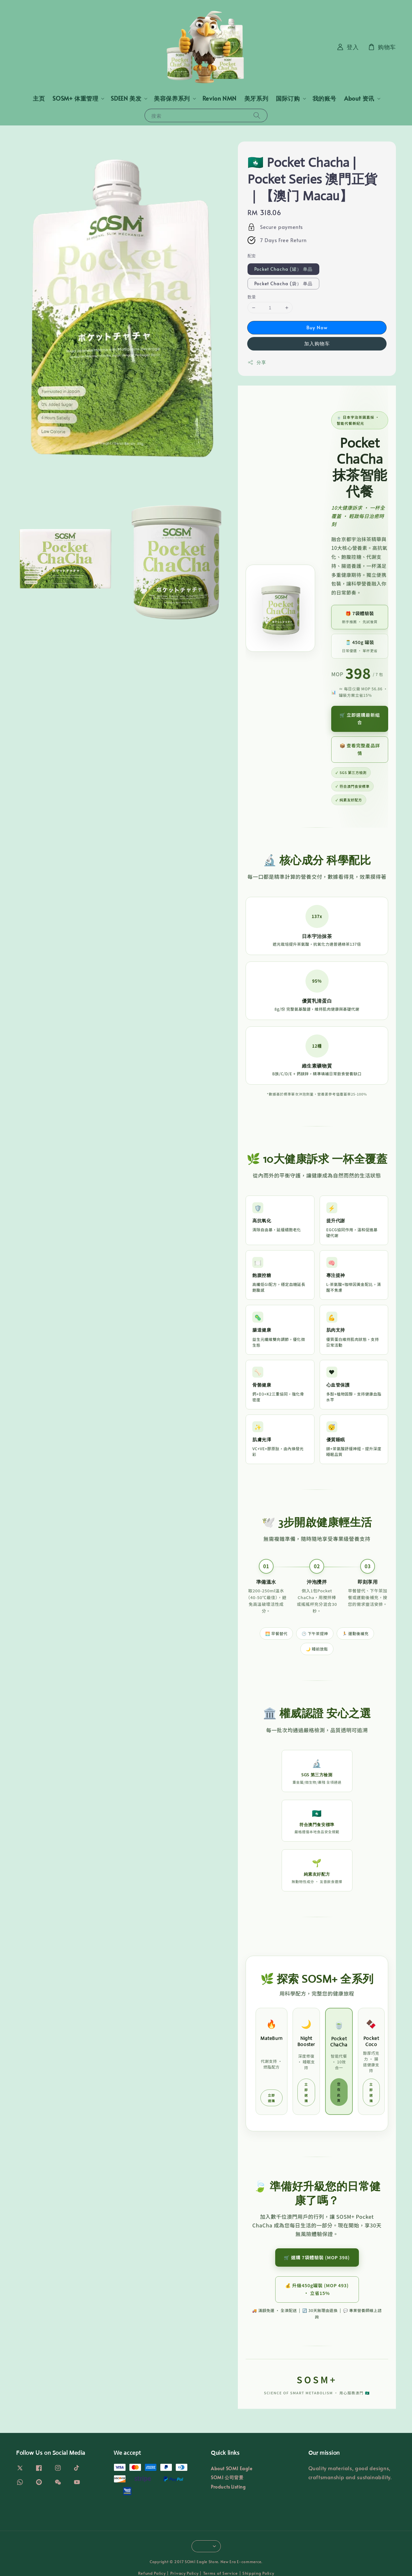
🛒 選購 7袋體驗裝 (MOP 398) (317, 2257)
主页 (39, 98)
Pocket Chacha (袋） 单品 (283, 283)
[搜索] (257, 115)
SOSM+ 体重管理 (75, 98)
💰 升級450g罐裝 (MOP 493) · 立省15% (317, 2289)
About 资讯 (359, 98)
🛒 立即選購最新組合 (360, 719)
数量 (252, 297)
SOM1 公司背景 (227, 2477)
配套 (252, 256)
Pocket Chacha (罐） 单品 (283, 269)
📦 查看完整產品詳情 (360, 749)
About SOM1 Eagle (231, 2468)
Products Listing (228, 2487)
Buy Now (317, 327)
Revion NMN (219, 98)
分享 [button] (257, 362)
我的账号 (324, 98)
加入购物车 (317, 343)
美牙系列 (256, 98)
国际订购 (288, 98)
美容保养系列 (172, 98)
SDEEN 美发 (126, 98)
